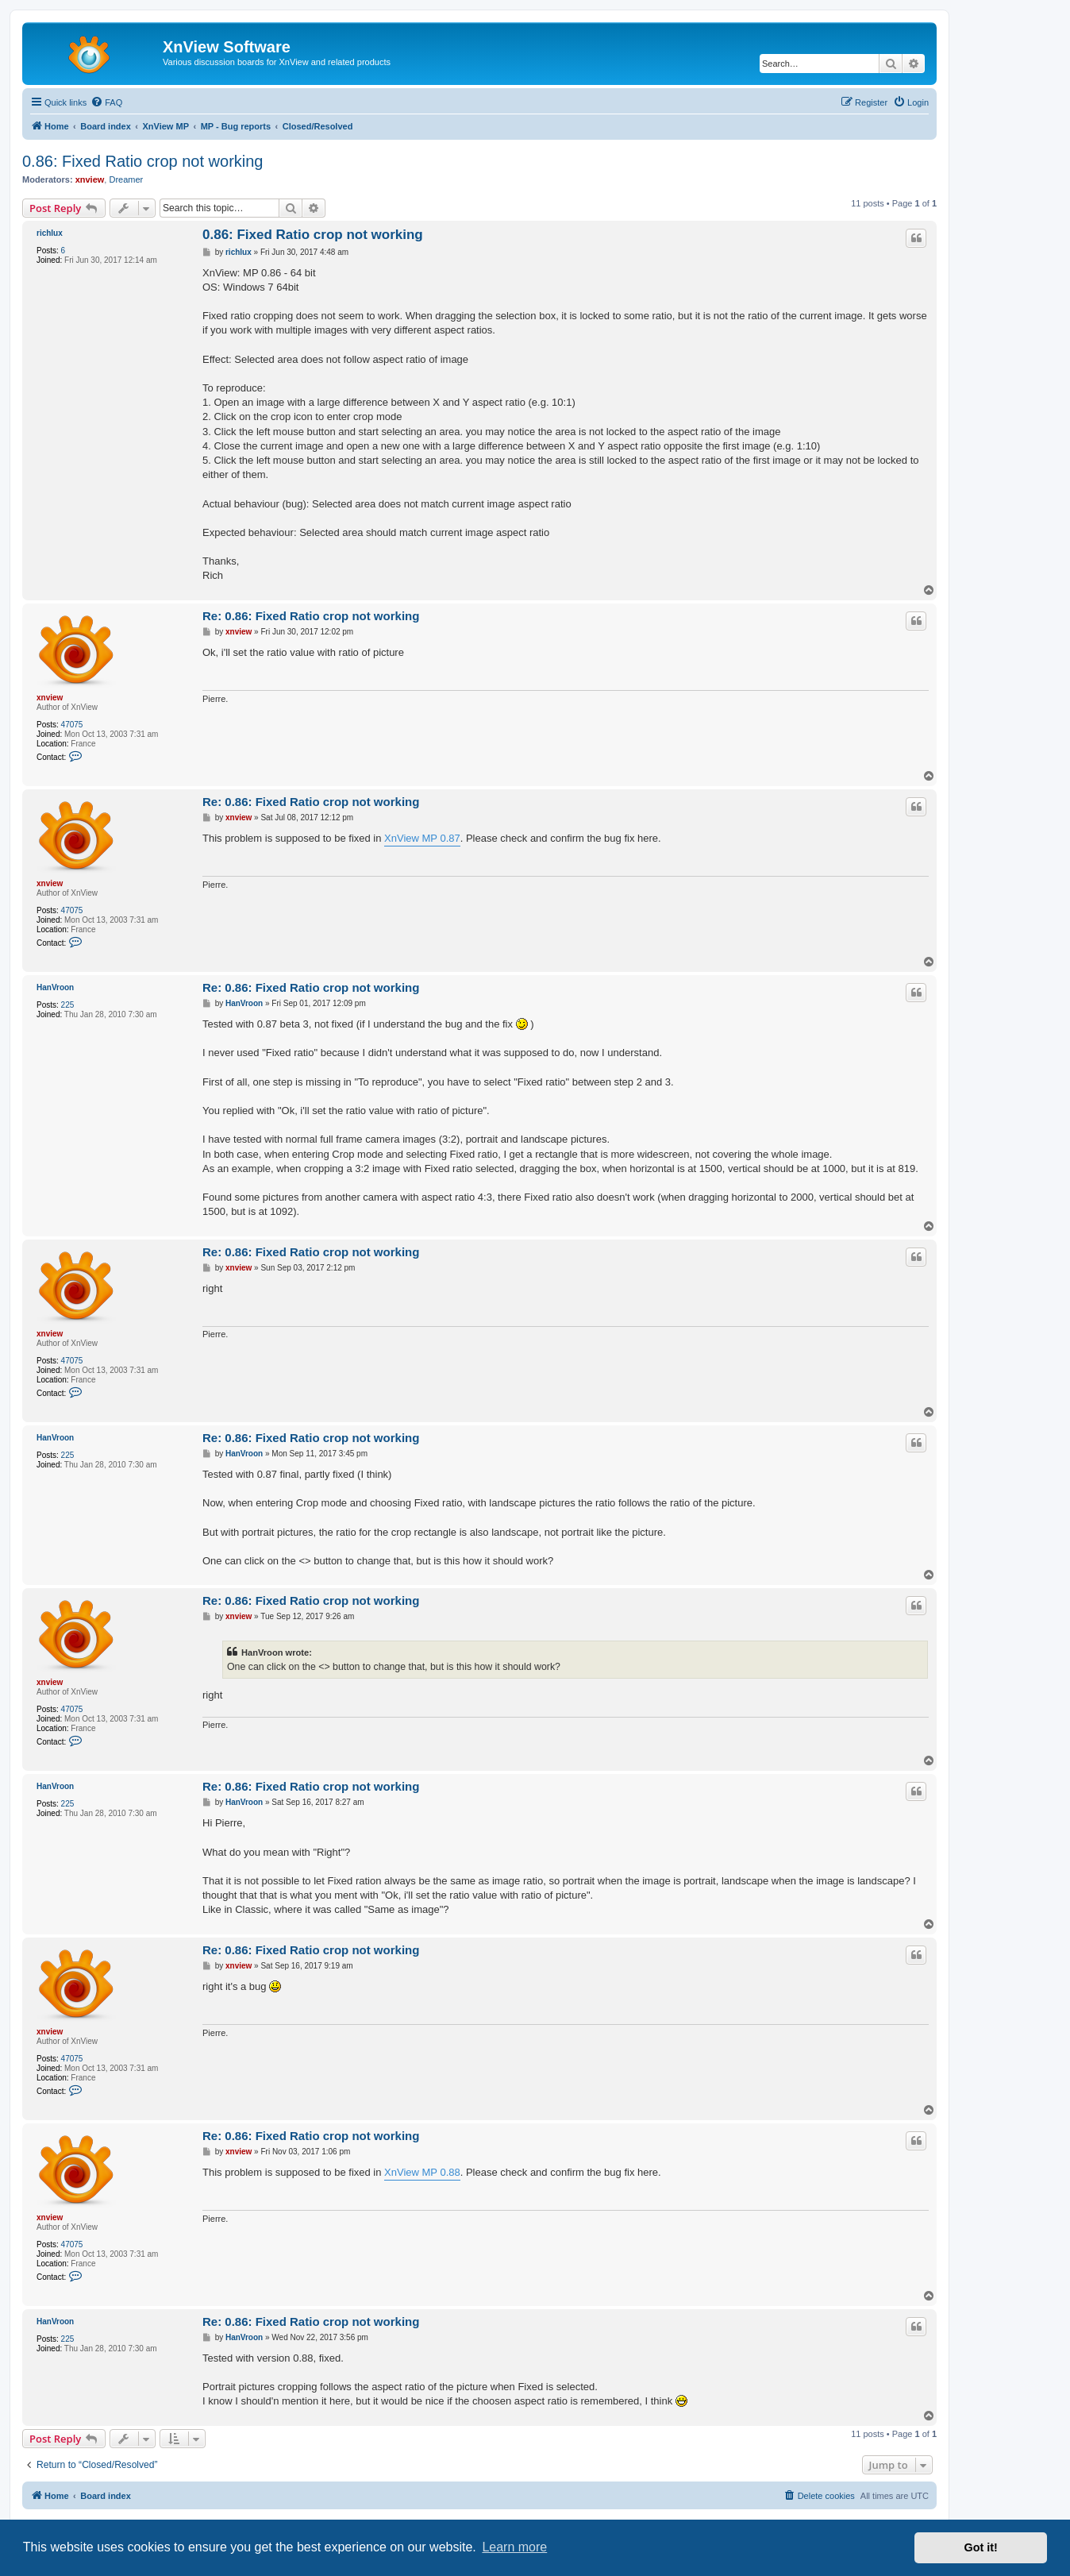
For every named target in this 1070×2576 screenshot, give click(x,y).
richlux (50, 233)
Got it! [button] (981, 2547)
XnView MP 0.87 (422, 838)
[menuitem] (106, 102)
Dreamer (126, 179)
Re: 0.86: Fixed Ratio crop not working (310, 616)
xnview (90, 179)
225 (68, 1005)
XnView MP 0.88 (422, 2172)
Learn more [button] (514, 2547)
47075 (72, 724)
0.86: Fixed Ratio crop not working (143, 161)
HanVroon (55, 987)
